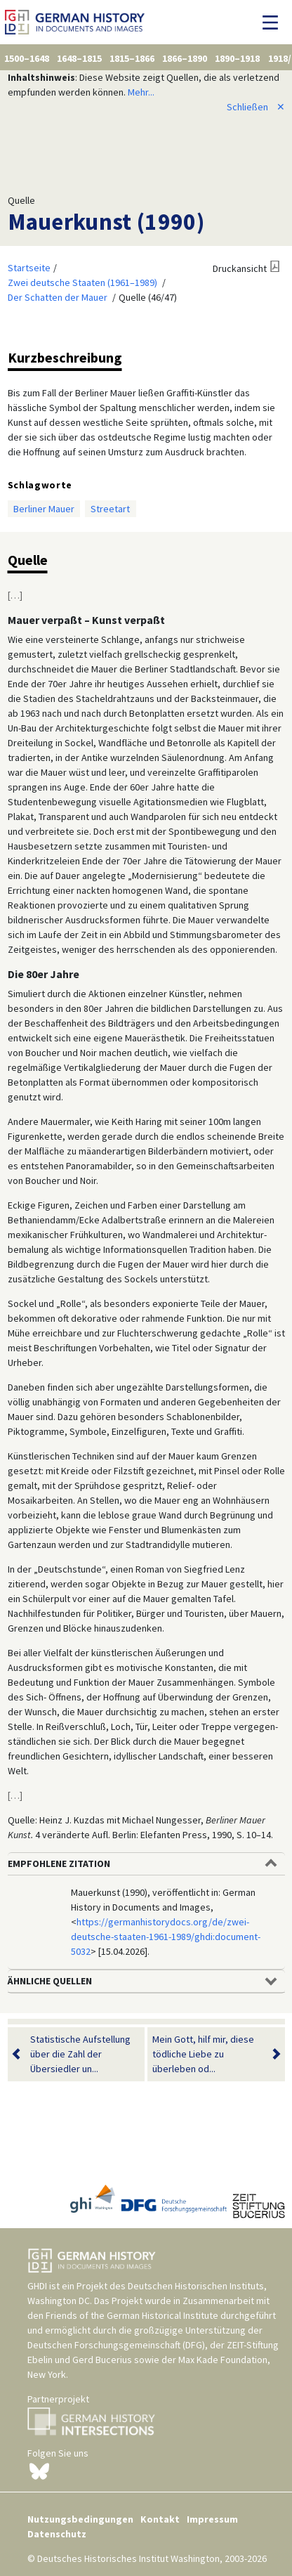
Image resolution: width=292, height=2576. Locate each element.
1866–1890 (184, 58)
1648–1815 (79, 58)
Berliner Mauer (43, 508)
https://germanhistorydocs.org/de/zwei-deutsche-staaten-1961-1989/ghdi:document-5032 (165, 1936)
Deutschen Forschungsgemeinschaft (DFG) (116, 2344)
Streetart (110, 508)
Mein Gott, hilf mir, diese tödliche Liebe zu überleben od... (207, 2054)
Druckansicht (240, 268)
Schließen (256, 106)
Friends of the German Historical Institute (132, 2315)
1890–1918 (237, 58)
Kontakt (160, 2519)
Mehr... (141, 92)
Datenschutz (56, 2534)
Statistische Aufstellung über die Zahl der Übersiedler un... (80, 2054)
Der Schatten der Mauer (57, 297)
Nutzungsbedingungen (80, 2519)
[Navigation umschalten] (274, 22)
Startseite (29, 267)
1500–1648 (26, 58)
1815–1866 (131, 58)
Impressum (212, 2519)
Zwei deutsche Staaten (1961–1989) (82, 282)
